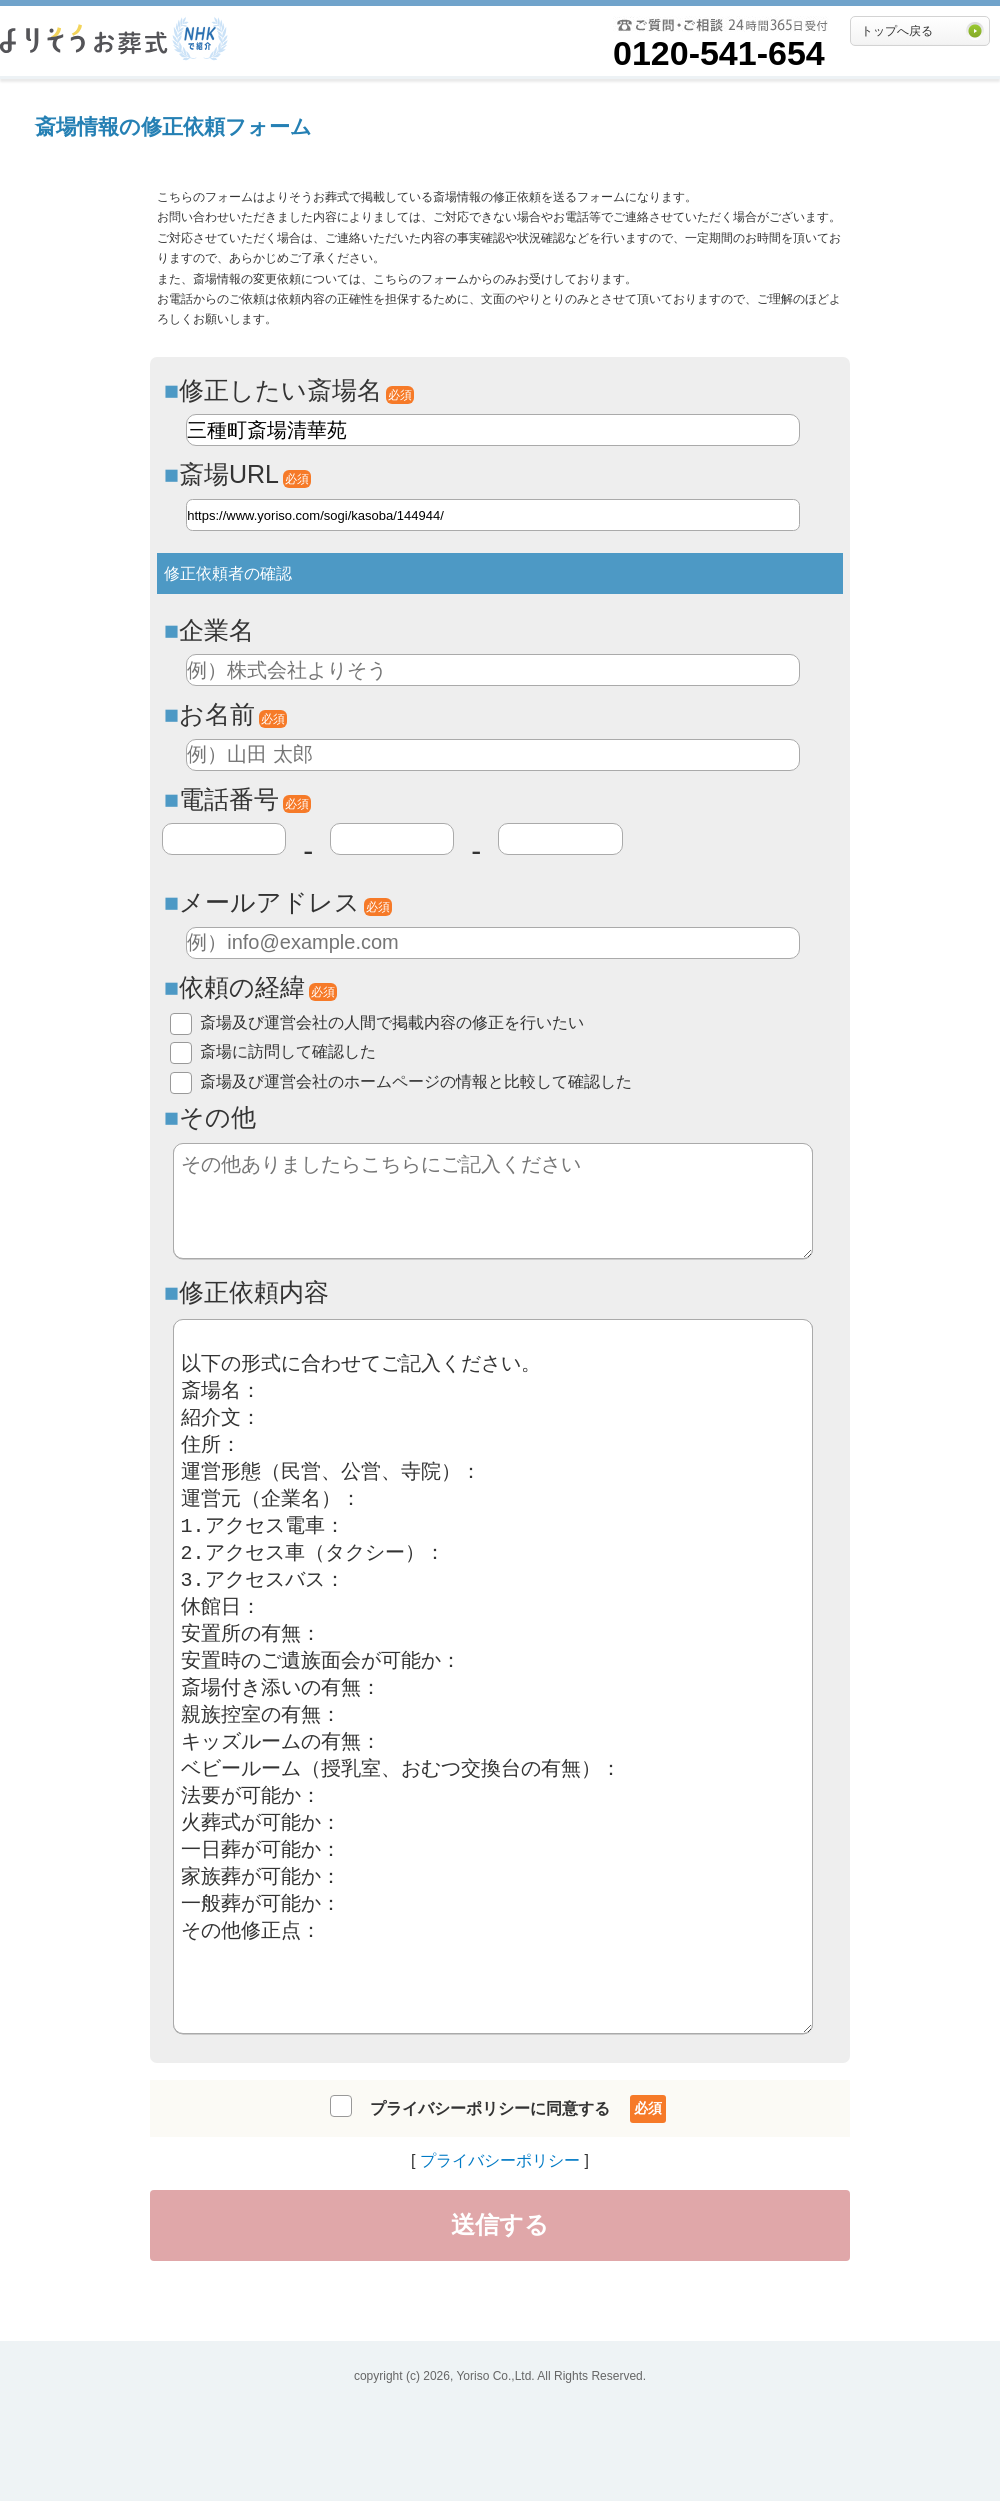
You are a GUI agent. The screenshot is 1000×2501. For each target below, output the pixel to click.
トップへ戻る (897, 31)
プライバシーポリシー (500, 2160)
